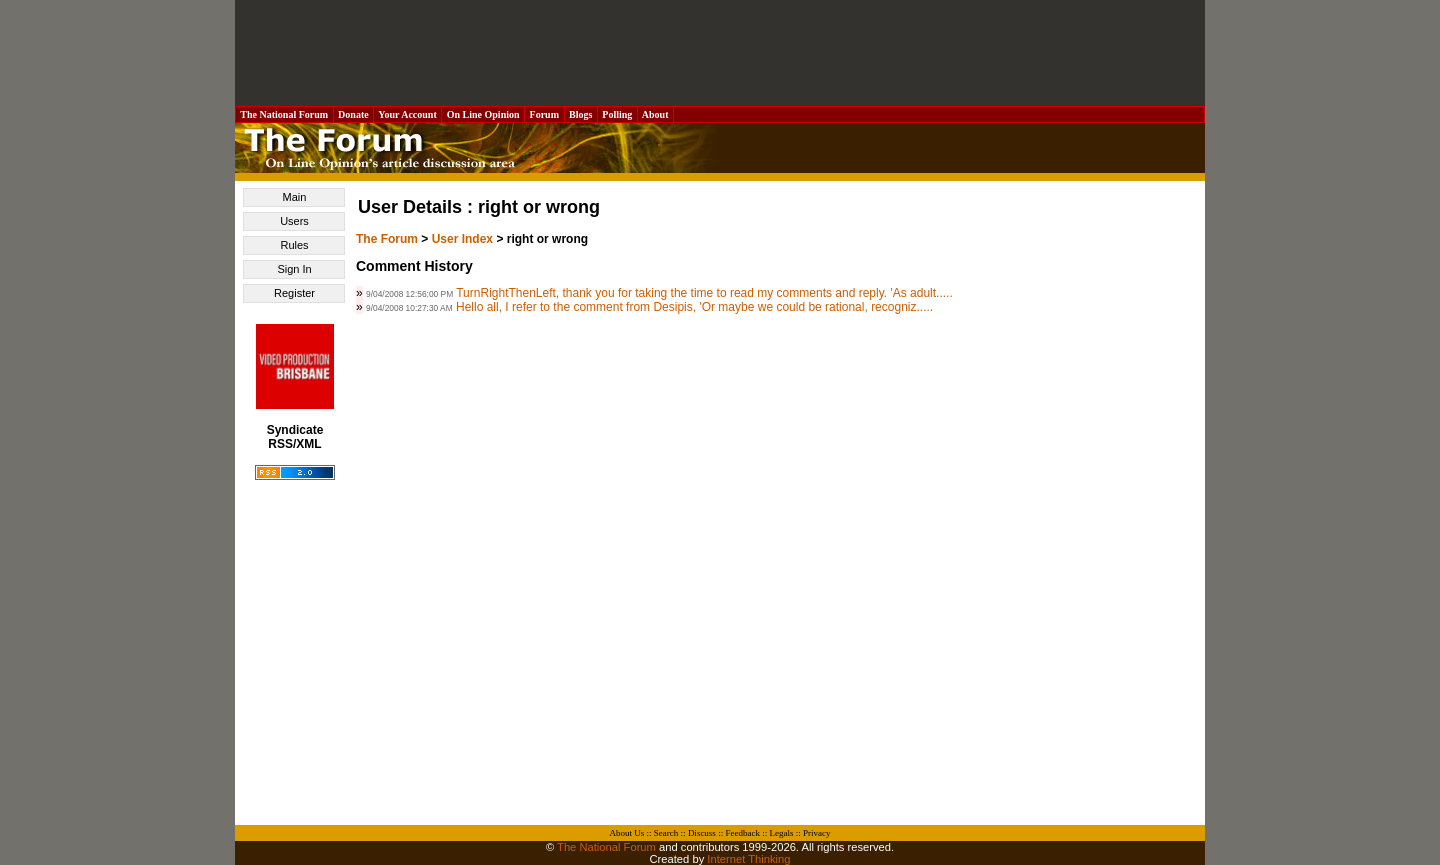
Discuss (702, 833)
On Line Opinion (483, 114)
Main (295, 197)
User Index (462, 239)
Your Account (407, 114)
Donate (354, 114)
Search (666, 833)
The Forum (387, 239)
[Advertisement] (720, 53)
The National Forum (284, 114)
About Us (627, 833)
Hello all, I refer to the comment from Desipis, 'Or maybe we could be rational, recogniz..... (694, 307)
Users (294, 221)
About (655, 114)
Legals (781, 833)
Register (294, 293)
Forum (544, 114)
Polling (617, 114)
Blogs (581, 114)
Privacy (817, 833)
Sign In (294, 269)
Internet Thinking (748, 859)
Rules (294, 245)
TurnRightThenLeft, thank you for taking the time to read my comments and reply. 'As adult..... (704, 293)
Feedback (742, 833)
